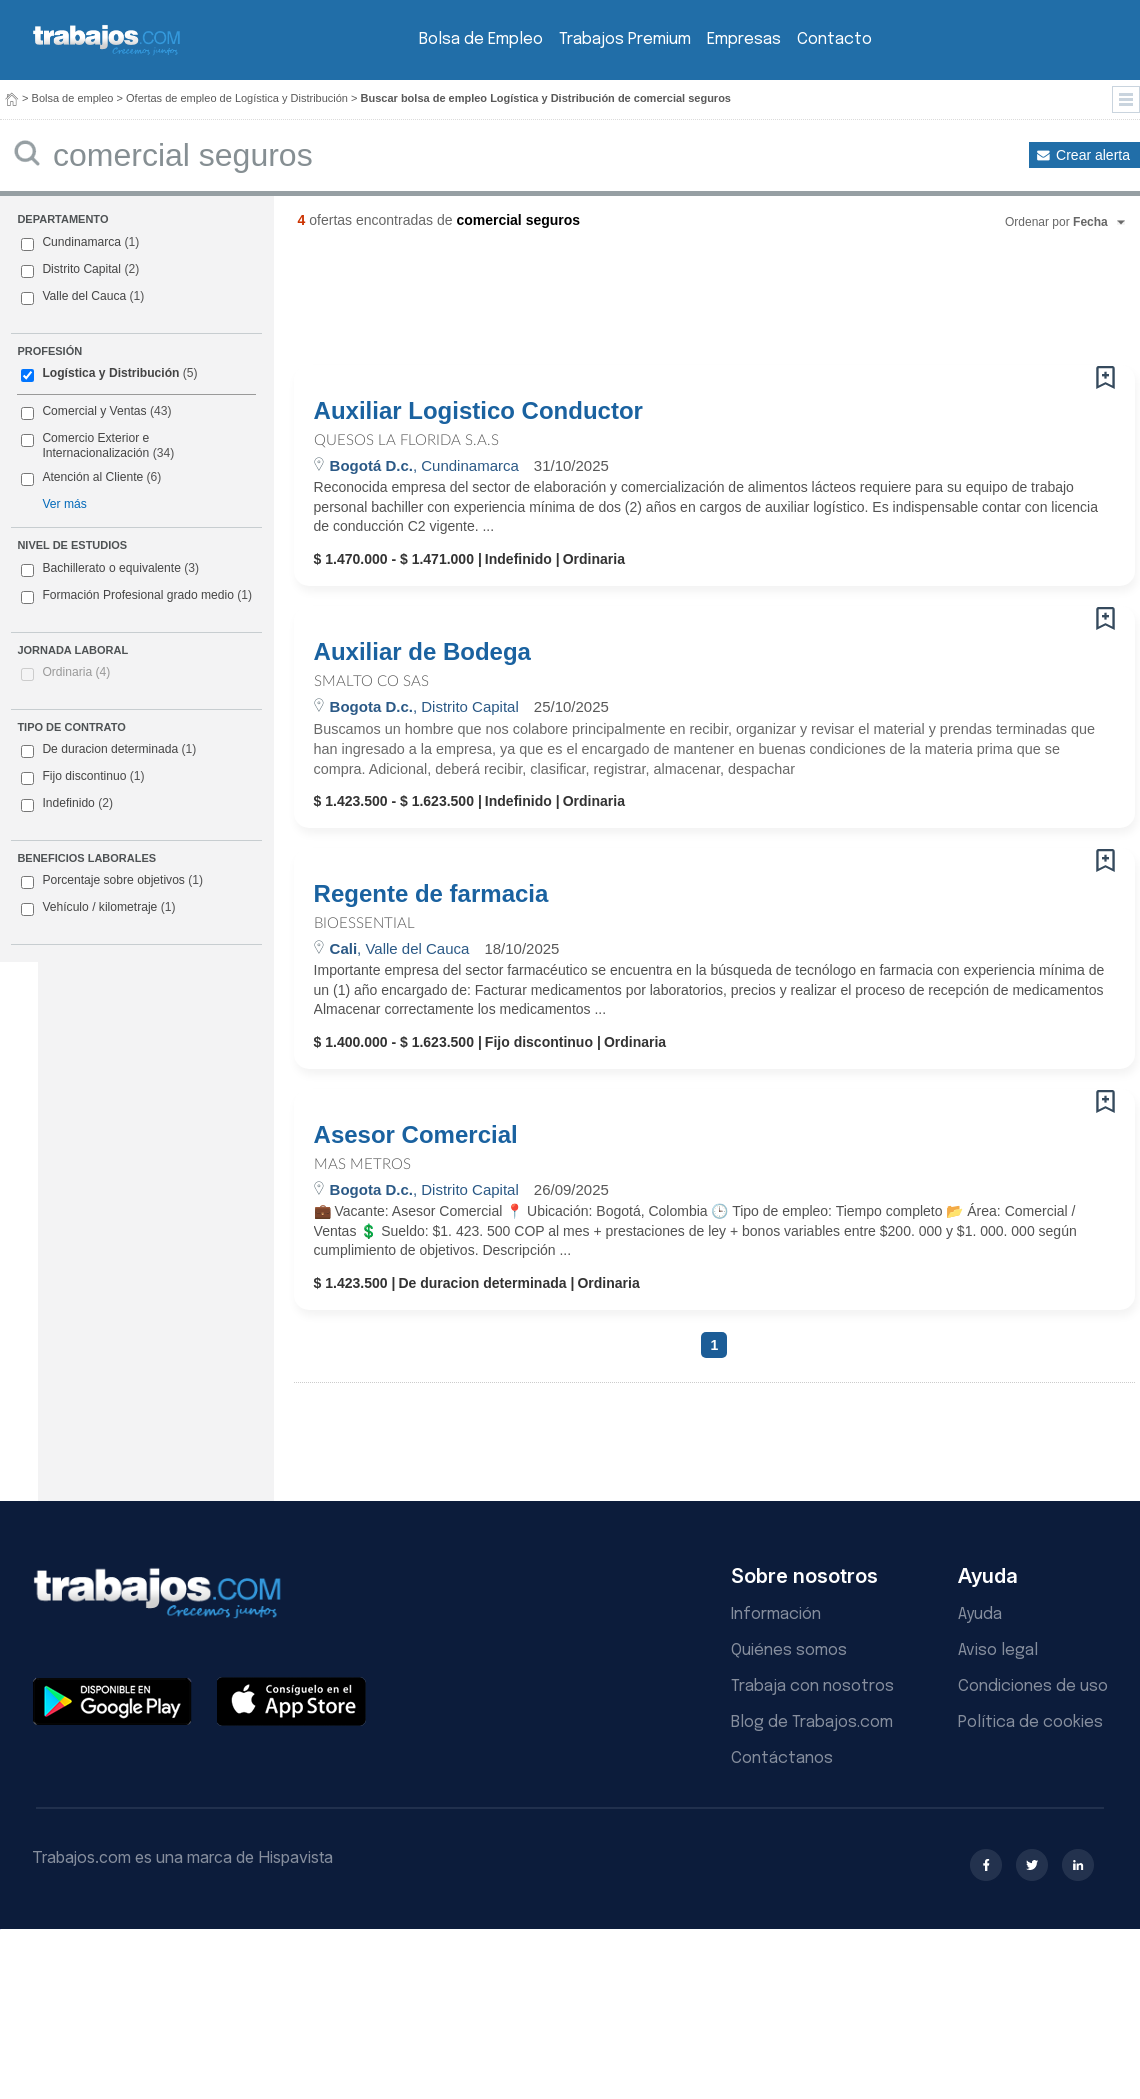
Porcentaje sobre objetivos (112, 881)
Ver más (64, 504)
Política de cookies (1030, 1722)
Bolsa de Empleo (481, 39)
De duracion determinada (108, 750)
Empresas (744, 39)
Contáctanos (782, 1758)
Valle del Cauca (84, 296)
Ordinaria (76, 672)
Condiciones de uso (1033, 1686)
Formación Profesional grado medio (136, 596)
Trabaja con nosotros (812, 1686)
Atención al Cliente (92, 477)
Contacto (834, 39)
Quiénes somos (789, 1650)
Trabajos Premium (625, 39)
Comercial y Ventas (94, 411)
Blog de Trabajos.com (812, 1722)
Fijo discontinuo (82, 777)
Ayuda (980, 1614)
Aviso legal (998, 1650)
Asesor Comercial (416, 1135)
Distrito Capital (81, 269)
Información (776, 1614)
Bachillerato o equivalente (110, 569)
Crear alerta (1093, 155)
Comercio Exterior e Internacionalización (95, 446)
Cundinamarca (81, 242)
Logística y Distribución (110, 373)
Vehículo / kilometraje (98, 908)
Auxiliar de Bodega (422, 652)
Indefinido (67, 804)
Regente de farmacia (431, 894)
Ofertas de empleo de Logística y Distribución (237, 98)
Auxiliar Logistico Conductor (478, 411)
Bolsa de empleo (73, 98)
